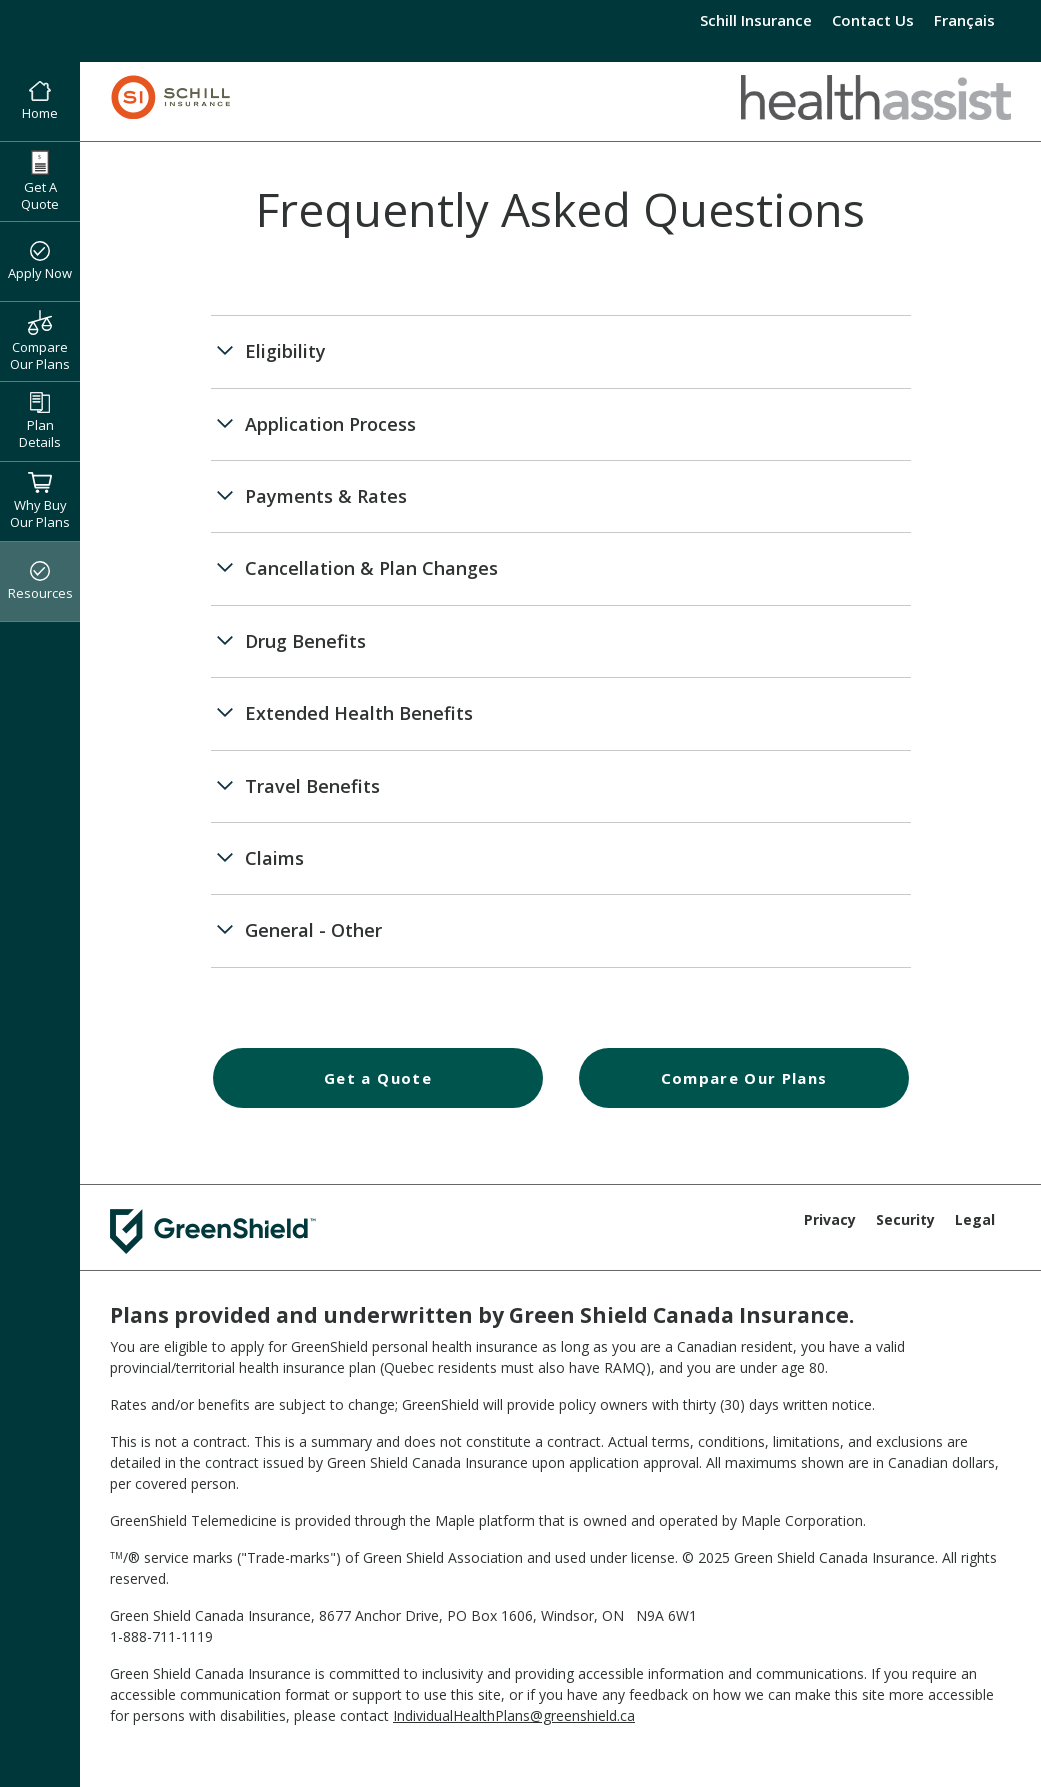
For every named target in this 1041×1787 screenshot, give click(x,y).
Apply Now (40, 262)
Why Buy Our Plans (40, 501)
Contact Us (873, 20)
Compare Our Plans (40, 341)
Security (905, 1219)
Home (40, 102)
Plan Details (40, 421)
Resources (40, 582)
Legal (975, 1219)
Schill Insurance (756, 20)
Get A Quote (40, 181)
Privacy (830, 1219)
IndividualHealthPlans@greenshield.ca (514, 1715)
